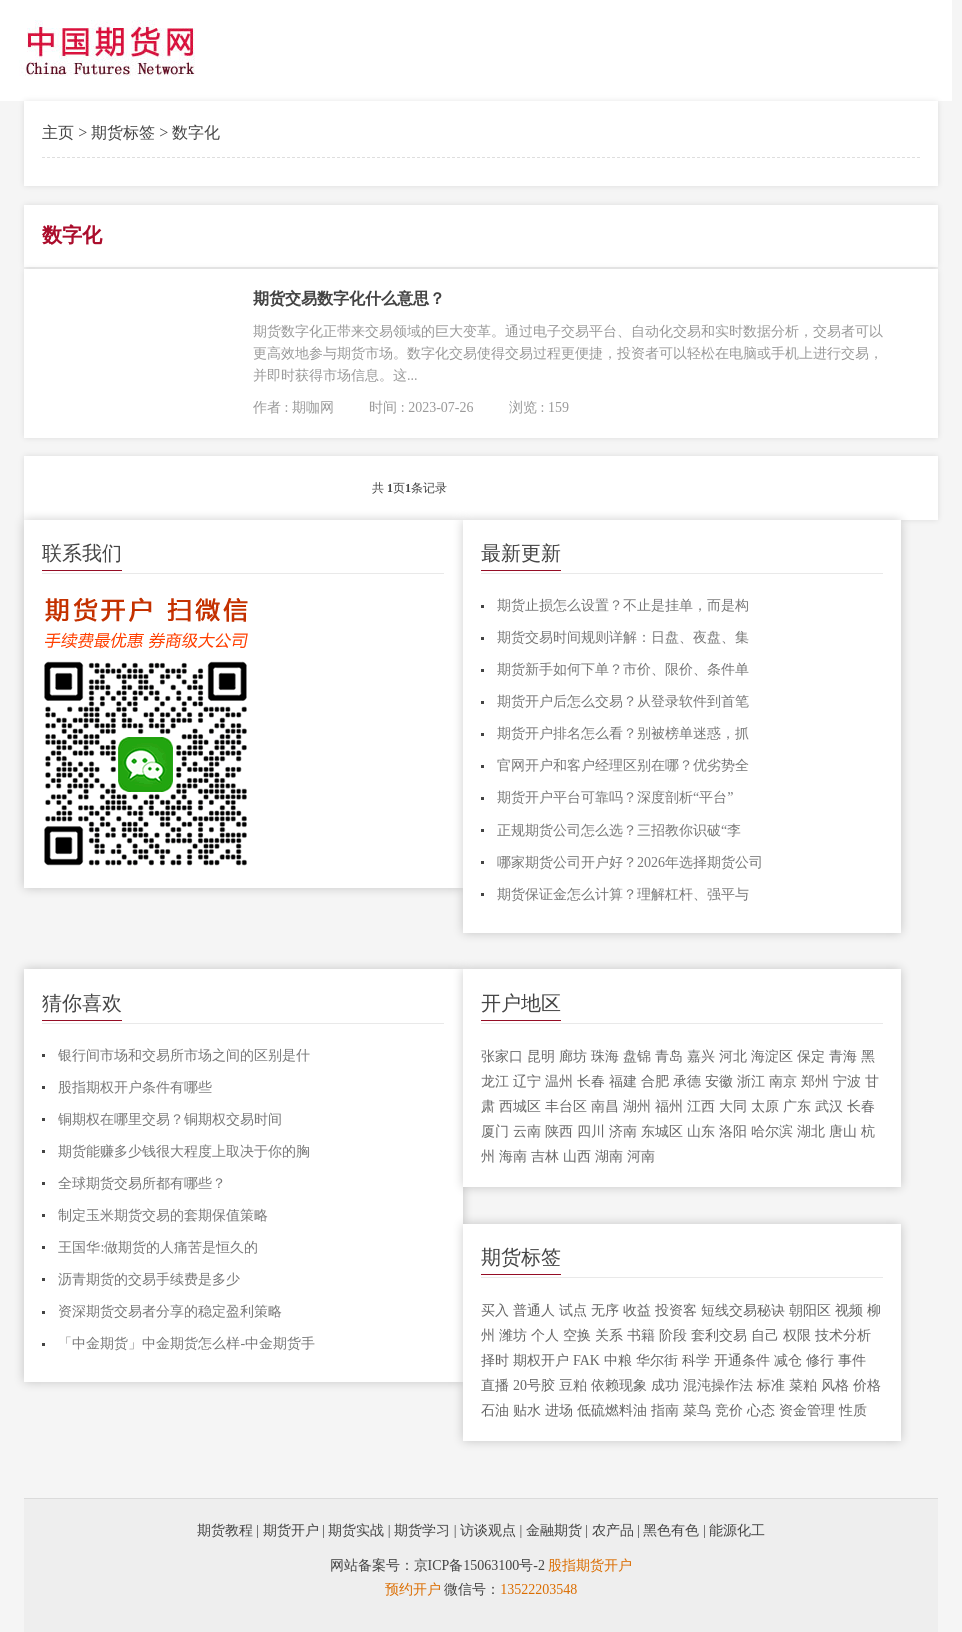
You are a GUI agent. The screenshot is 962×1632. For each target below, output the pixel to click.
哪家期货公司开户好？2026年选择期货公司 (630, 862)
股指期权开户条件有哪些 (135, 1087)
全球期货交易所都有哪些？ (142, 1183)
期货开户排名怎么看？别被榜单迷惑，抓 (623, 733)
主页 (58, 132)
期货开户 (291, 1530)
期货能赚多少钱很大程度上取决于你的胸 (184, 1151)
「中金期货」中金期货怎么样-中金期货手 (186, 1343)
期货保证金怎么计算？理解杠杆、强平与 (623, 894)
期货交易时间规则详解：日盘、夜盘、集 (623, 637)
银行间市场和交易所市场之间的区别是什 (184, 1055)
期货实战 (356, 1530)
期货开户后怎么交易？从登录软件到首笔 (623, 701)
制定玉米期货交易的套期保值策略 (163, 1215)
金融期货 (554, 1530)
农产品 (613, 1530)
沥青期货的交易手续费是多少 (149, 1279)
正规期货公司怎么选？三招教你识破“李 (619, 830)
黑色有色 (671, 1530)
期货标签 (123, 132)
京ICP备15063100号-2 (479, 1565)
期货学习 (422, 1530)
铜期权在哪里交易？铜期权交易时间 (170, 1119)
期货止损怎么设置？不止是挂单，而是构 (623, 605)
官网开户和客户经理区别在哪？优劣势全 (623, 765)
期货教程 (225, 1530)
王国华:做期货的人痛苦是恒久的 (158, 1247)
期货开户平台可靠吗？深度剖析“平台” (615, 797)
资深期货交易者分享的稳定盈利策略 (170, 1311)
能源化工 (737, 1530)
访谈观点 (488, 1530)
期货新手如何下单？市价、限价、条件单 (623, 669)
